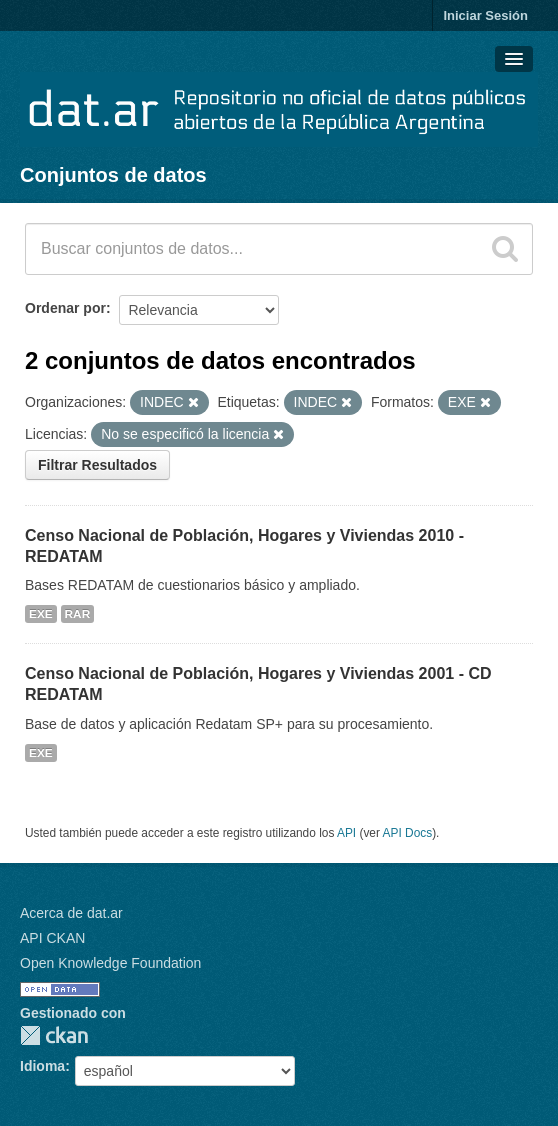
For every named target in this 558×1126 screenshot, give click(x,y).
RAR (78, 614)
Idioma (42, 1066)
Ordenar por (65, 308)
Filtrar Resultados (97, 465)
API (346, 833)
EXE (41, 614)
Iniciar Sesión (485, 15)
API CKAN (52, 938)
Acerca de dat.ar (71, 913)
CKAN (54, 1035)
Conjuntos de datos (113, 175)
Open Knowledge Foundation (110, 963)
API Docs (408, 833)
